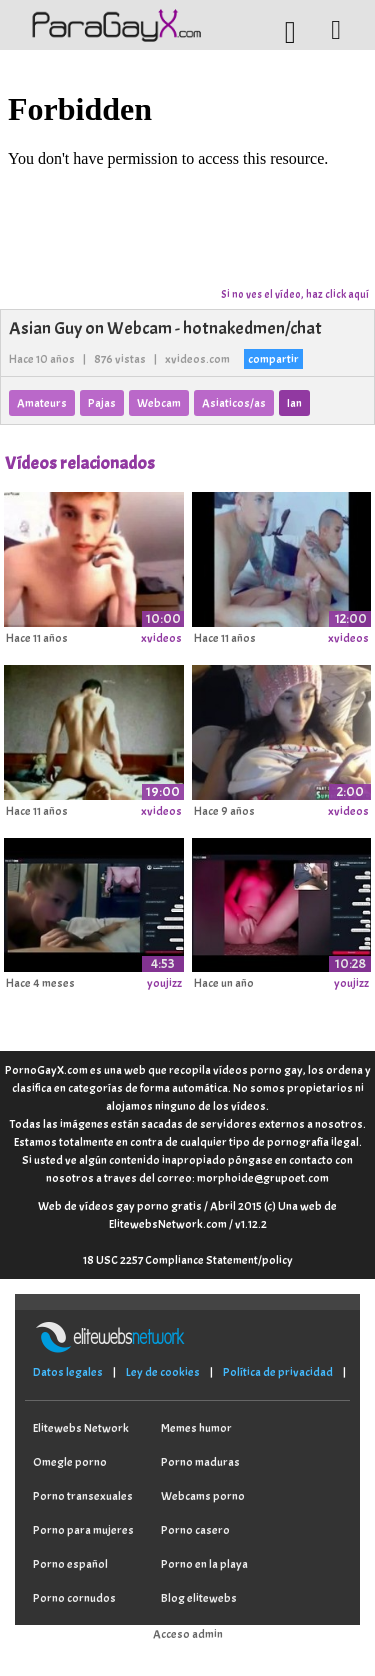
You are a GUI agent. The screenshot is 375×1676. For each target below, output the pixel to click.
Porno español (70, 1564)
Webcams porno (203, 1496)
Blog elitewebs (199, 1598)
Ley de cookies (163, 1372)
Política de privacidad (278, 1372)
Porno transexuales (83, 1496)
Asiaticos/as (234, 403)
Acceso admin (188, 1634)
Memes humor (196, 1428)
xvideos (161, 638)
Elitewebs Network (81, 1428)
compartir (273, 359)
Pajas (102, 403)
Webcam (159, 403)
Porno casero (195, 1530)
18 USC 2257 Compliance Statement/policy (188, 1260)
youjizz (164, 983)
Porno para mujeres (83, 1530)
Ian (294, 403)
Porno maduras (200, 1462)
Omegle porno (70, 1462)
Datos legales (68, 1372)
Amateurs (42, 403)
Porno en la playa (204, 1564)
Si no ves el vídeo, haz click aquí (295, 294)
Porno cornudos (74, 1598)
